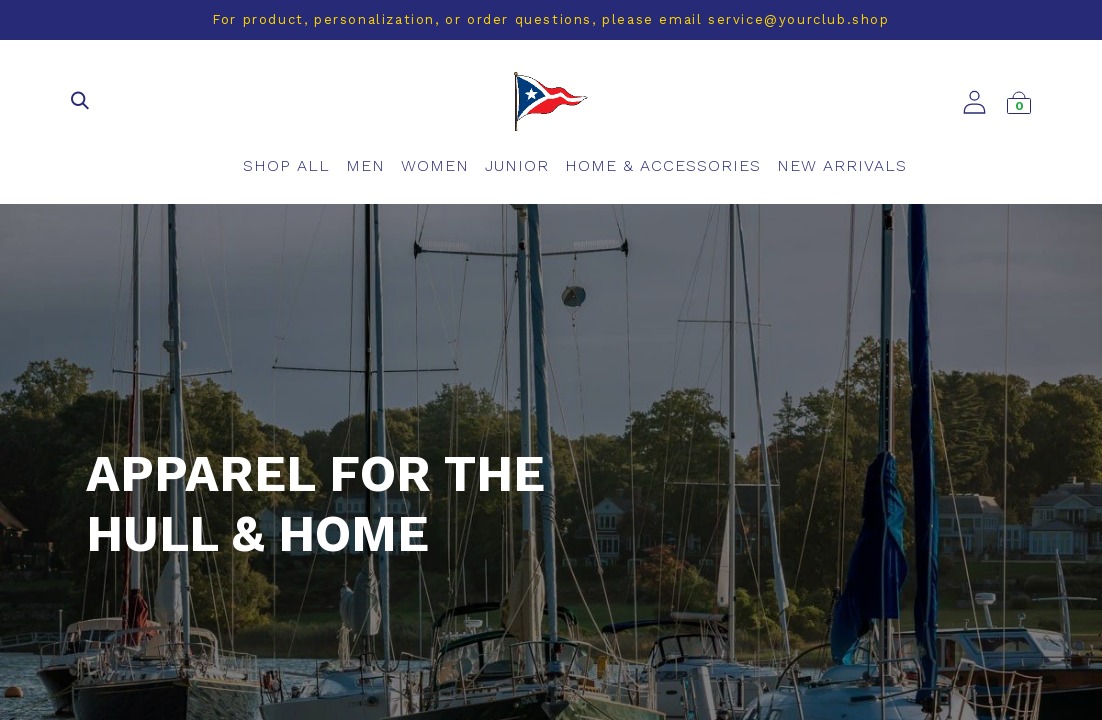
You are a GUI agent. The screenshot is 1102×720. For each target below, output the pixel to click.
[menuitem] (286, 166)
